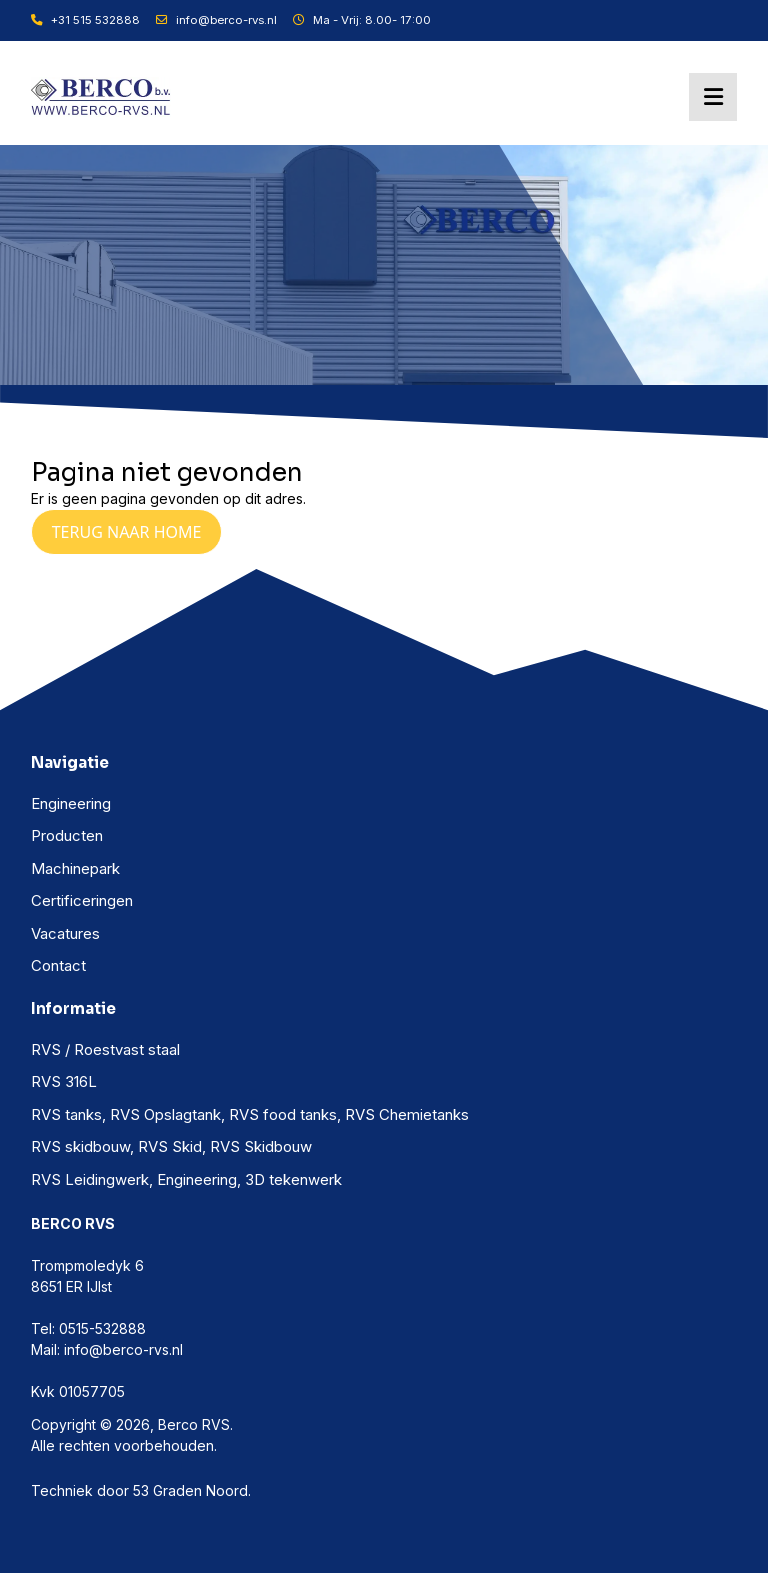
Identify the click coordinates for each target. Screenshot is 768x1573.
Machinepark (75, 868)
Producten (67, 835)
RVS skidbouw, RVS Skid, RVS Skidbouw (171, 1146)
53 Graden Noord (190, 1490)
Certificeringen (82, 900)
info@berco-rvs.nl (216, 20)
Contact (58, 965)
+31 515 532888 (85, 20)
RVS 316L (64, 1081)
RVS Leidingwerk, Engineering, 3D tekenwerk (186, 1179)
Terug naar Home (127, 532)
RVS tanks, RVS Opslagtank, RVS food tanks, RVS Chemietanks (250, 1114)
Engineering (71, 803)
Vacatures (65, 933)
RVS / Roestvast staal (105, 1049)
